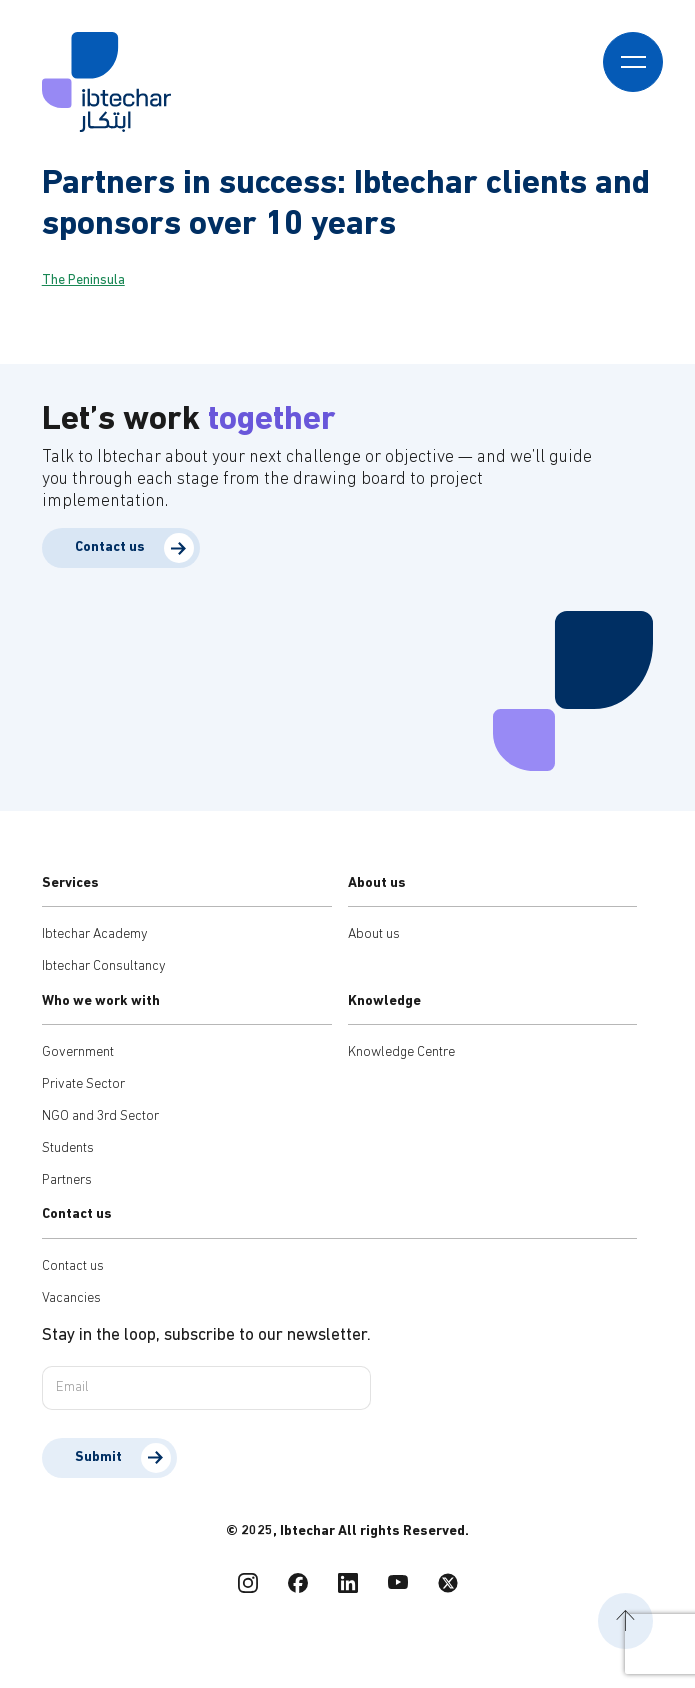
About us (374, 934)
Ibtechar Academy (95, 934)
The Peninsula (83, 280)
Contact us (110, 547)
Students (68, 1148)
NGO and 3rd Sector (100, 1116)
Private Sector (83, 1084)
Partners (67, 1180)
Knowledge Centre (401, 1052)
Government (78, 1052)
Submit (98, 1457)
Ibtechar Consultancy (104, 966)
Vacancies (71, 1298)
